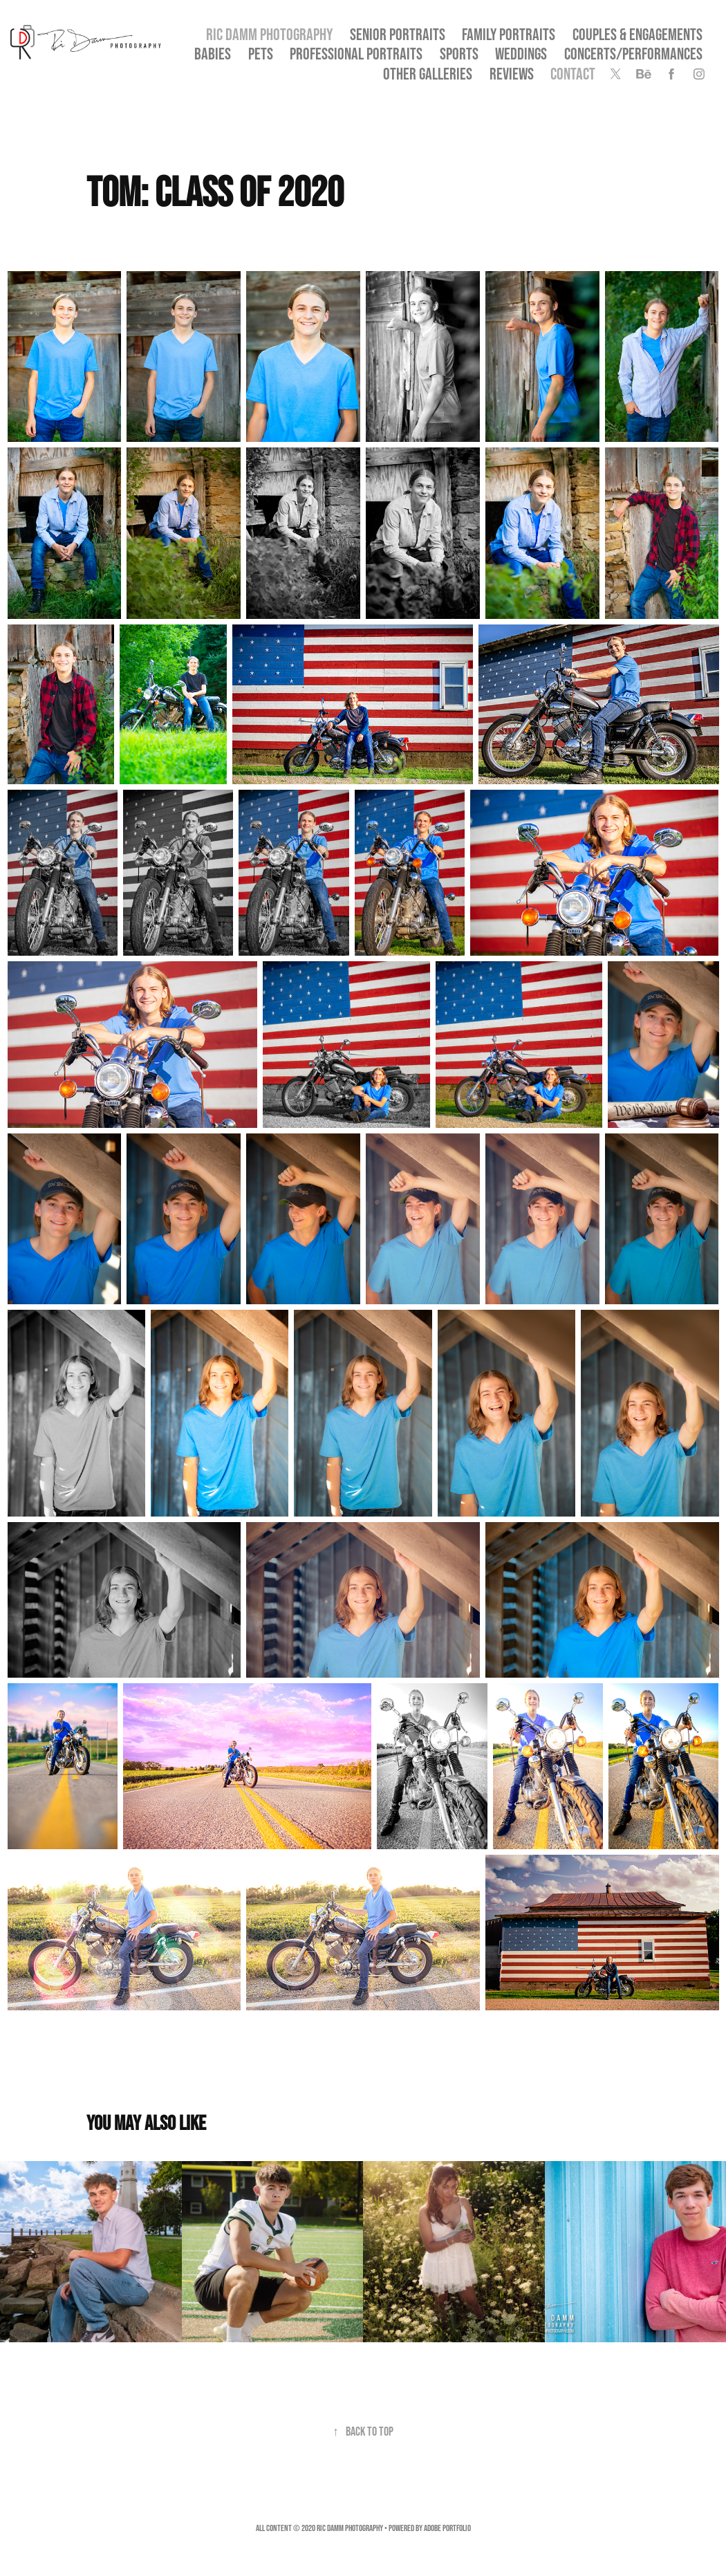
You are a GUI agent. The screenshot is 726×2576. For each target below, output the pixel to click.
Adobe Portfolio (447, 2528)
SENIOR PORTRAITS (397, 34)
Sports (459, 53)
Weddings (521, 53)
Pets (260, 53)
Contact (572, 73)
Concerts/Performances (633, 53)
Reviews (512, 73)
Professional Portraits (356, 53)
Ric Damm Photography (269, 34)
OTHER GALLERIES (427, 73)
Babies (212, 53)
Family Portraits (508, 34)
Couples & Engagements (637, 34)
